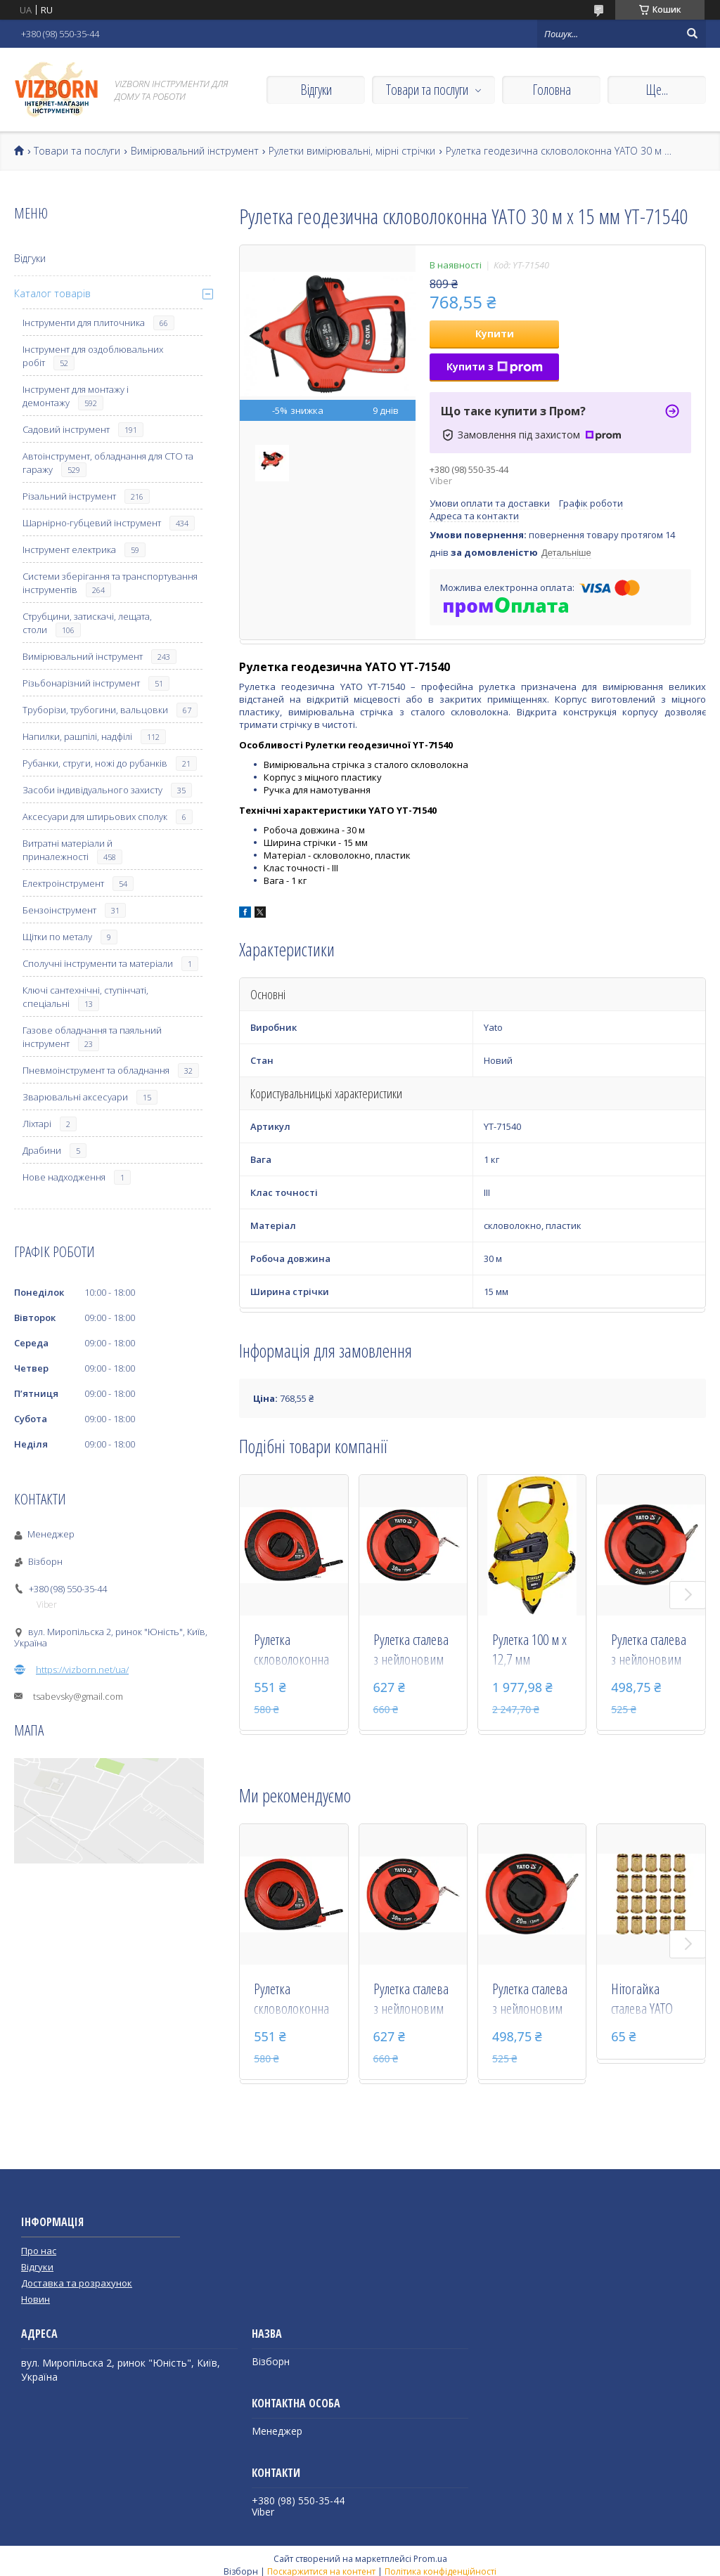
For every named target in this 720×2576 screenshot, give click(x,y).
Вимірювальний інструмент (195, 151)
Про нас (38, 2250)
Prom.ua (430, 2559)
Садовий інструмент (66, 429)
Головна (551, 89)
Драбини (41, 1150)
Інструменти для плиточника (83, 322)
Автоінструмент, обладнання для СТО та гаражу (107, 463)
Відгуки (316, 89)
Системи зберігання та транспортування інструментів (110, 583)
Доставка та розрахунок (76, 2283)
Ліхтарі (36, 1123)
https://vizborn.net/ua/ (82, 1669)
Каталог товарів (52, 293)
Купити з (494, 366)
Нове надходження (63, 1177)
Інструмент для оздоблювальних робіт (92, 356)
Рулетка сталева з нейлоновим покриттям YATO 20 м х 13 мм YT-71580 (650, 1650)
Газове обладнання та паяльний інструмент (92, 1037)
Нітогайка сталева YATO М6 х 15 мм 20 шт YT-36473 (646, 2000)
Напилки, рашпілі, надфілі (77, 736)
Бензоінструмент (59, 910)
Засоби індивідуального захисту (92, 789)
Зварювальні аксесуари (75, 1097)
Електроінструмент (63, 883)
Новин (35, 2299)
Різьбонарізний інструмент (81, 683)
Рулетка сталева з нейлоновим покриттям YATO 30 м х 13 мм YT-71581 (412, 1650)
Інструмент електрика (69, 549)
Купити (494, 333)
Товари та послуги (427, 89)
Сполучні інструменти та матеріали (97, 963)
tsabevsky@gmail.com (78, 1696)
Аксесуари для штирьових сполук (94, 816)
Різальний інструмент (69, 496)
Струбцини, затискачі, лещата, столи (87, 623)
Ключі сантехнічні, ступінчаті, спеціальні (85, 997)
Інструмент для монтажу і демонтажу (75, 396)
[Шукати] (692, 34)
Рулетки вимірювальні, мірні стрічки (352, 151)
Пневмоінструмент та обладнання (95, 1070)
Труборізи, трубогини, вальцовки (95, 709)
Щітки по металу (57, 936)
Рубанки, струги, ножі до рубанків (94, 763)
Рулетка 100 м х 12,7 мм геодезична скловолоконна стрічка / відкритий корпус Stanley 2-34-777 (529, 1650)
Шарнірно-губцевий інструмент (91, 522)
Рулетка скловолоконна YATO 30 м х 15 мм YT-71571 (291, 1650)
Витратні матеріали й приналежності (67, 850)
